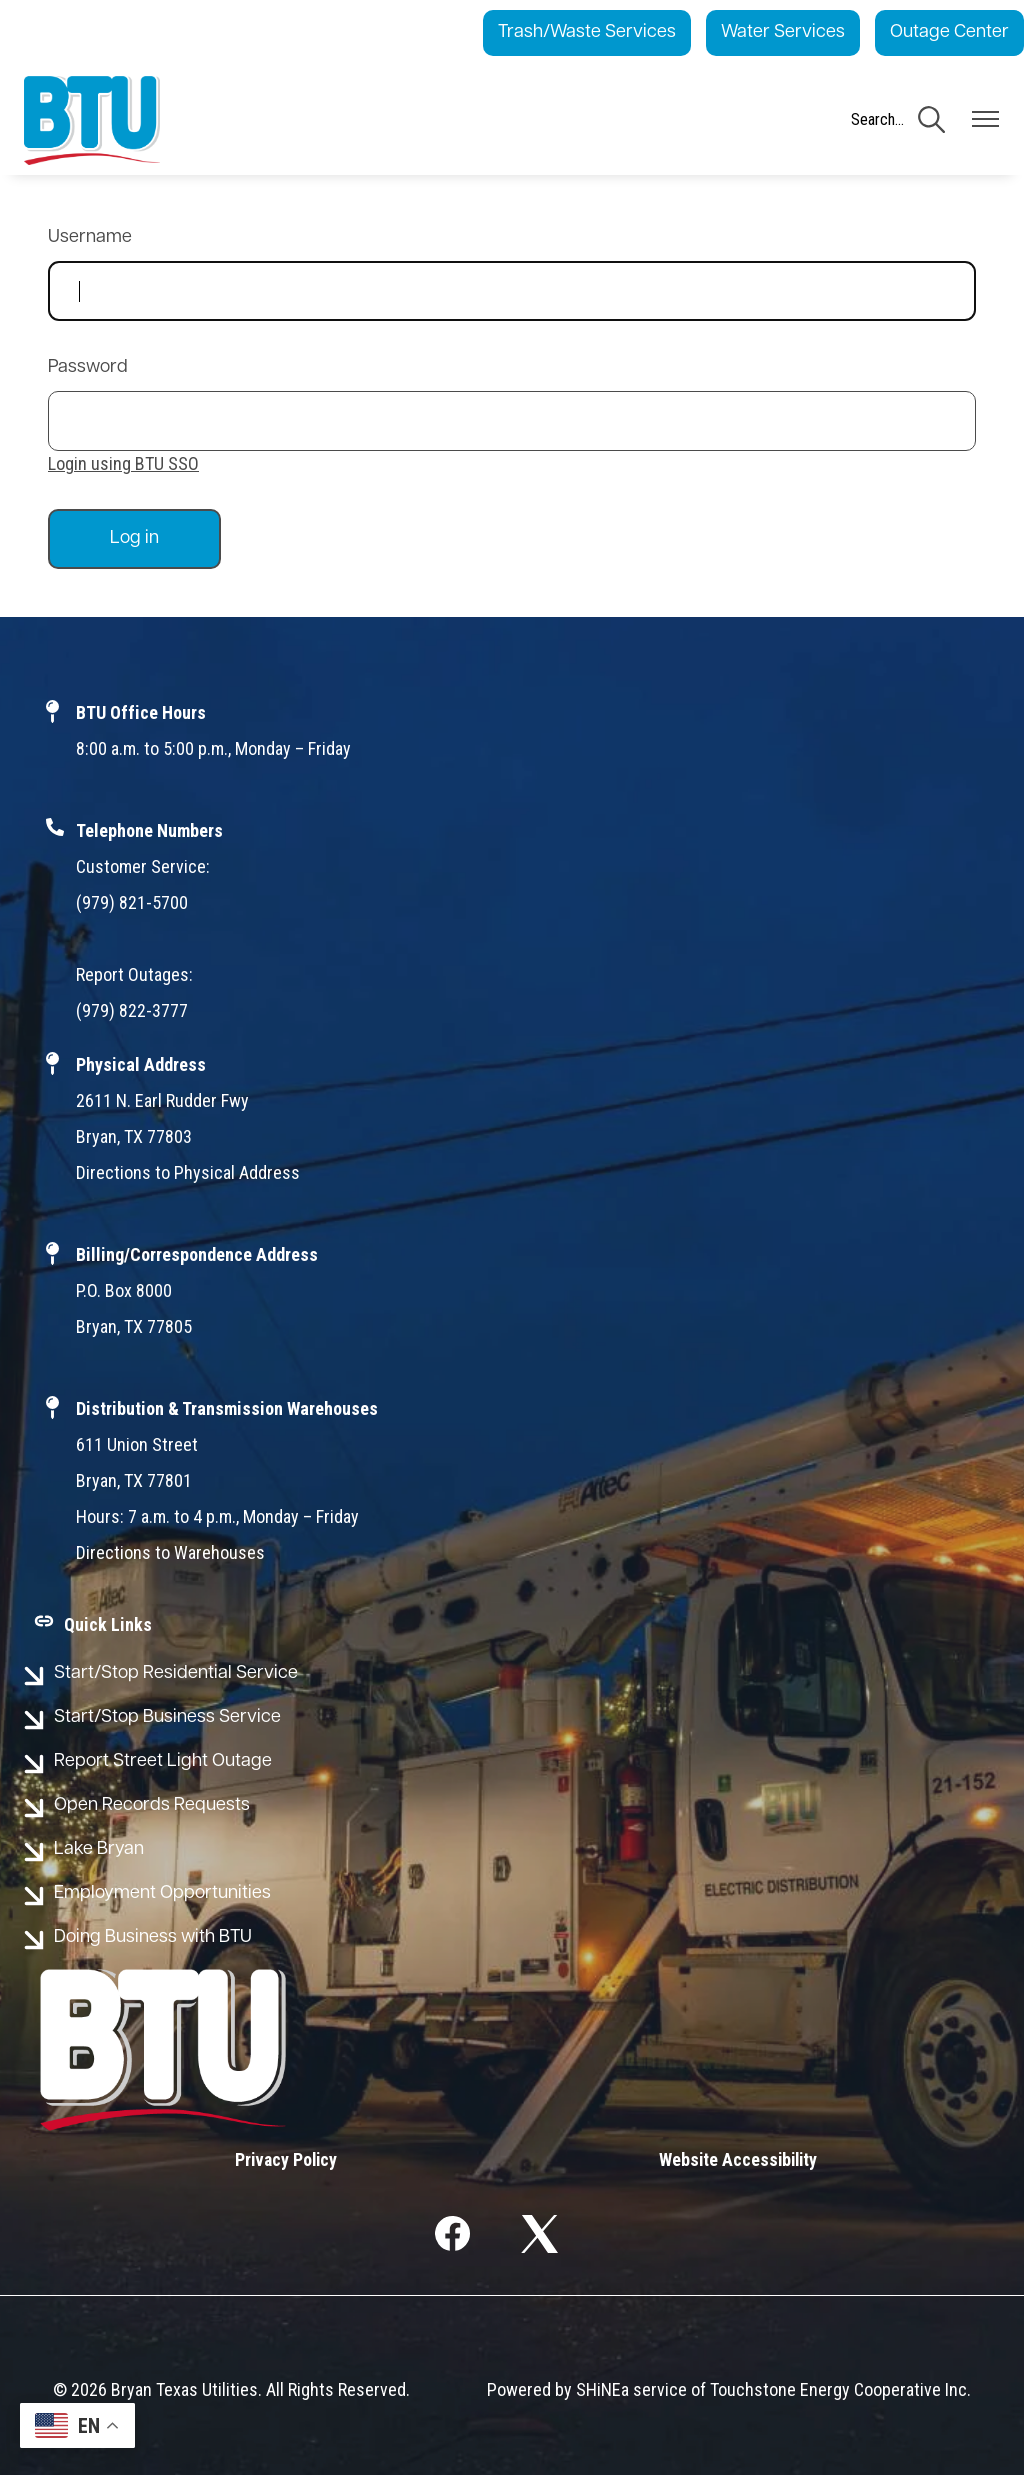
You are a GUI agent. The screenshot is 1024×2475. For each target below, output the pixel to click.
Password (88, 367)
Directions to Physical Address (188, 1172)
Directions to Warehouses (170, 1552)
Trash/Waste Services (587, 32)
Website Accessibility (737, 2159)
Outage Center (949, 32)
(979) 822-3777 (132, 1010)
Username (90, 237)
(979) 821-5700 (132, 902)
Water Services (783, 32)
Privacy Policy (287, 2159)
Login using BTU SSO (123, 463)
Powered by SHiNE (554, 2389)
